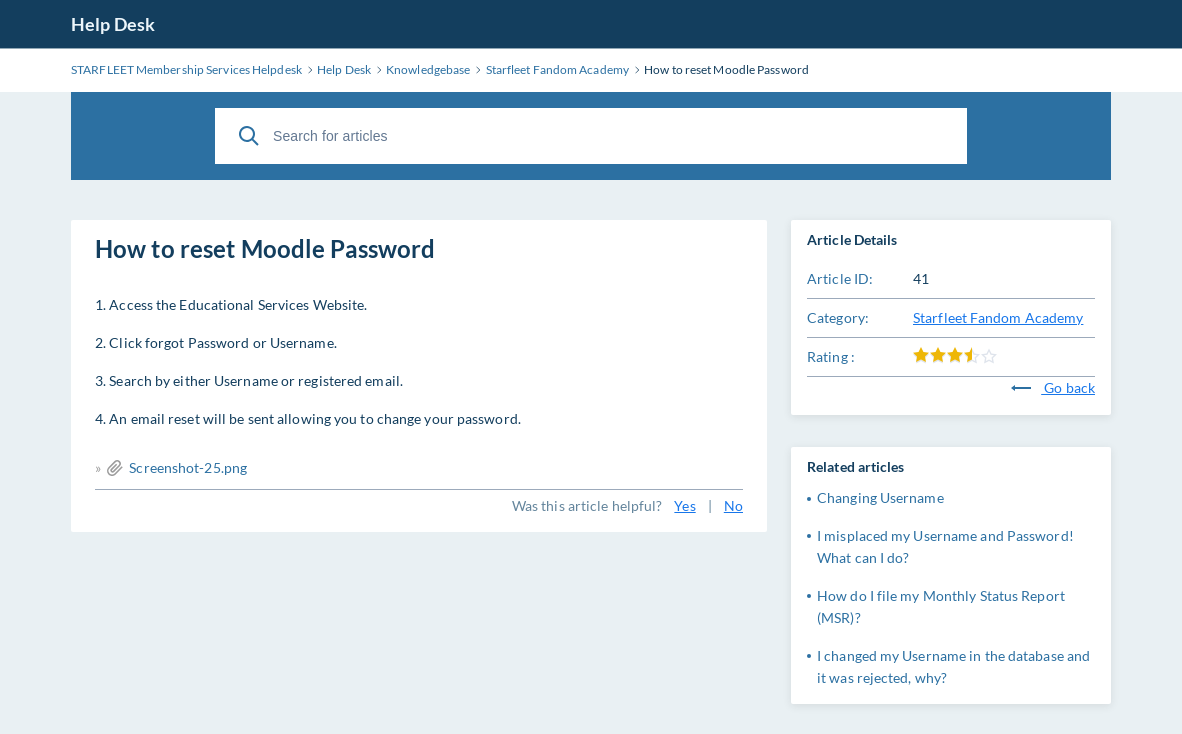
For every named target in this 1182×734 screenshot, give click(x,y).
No (733, 505)
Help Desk (113, 24)
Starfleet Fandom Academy (998, 317)
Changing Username (880, 497)
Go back (1053, 387)
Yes (684, 505)
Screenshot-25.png (188, 467)
